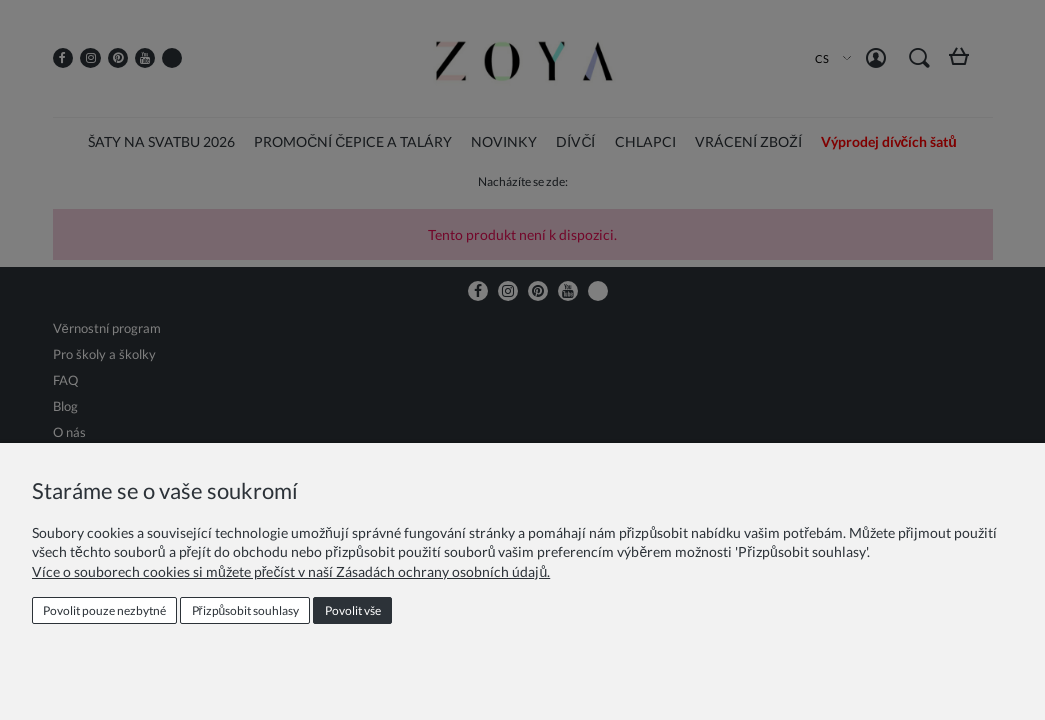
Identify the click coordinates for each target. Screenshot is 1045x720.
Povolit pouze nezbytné (104, 610)
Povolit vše (353, 610)
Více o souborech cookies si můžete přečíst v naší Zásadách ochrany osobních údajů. (291, 571)
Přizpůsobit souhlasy (246, 610)
